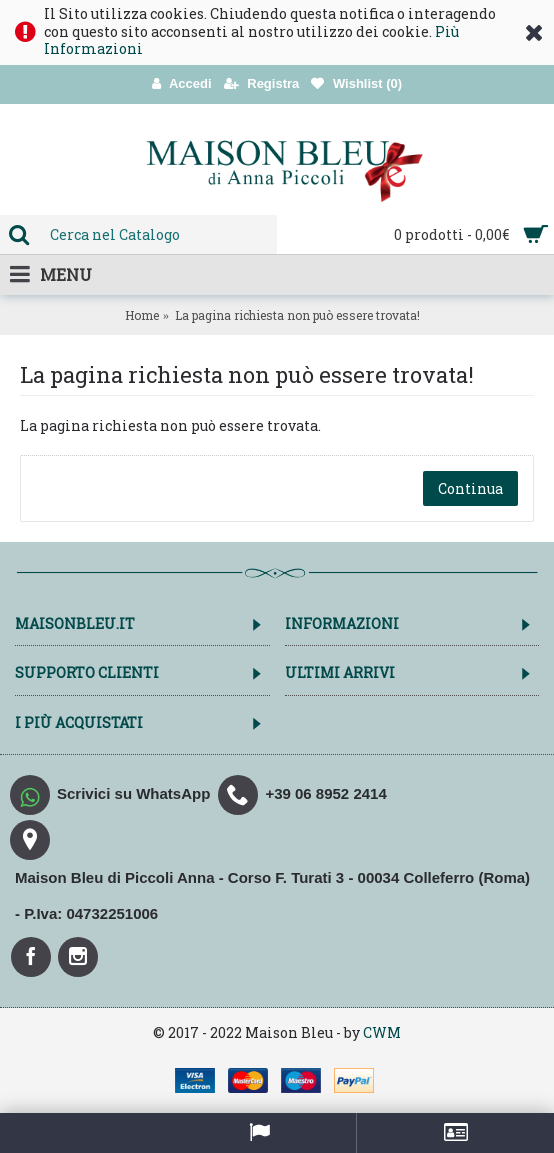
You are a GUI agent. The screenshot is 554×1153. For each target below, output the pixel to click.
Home (142, 315)
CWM (382, 1032)
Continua (470, 488)
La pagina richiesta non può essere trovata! (297, 315)
